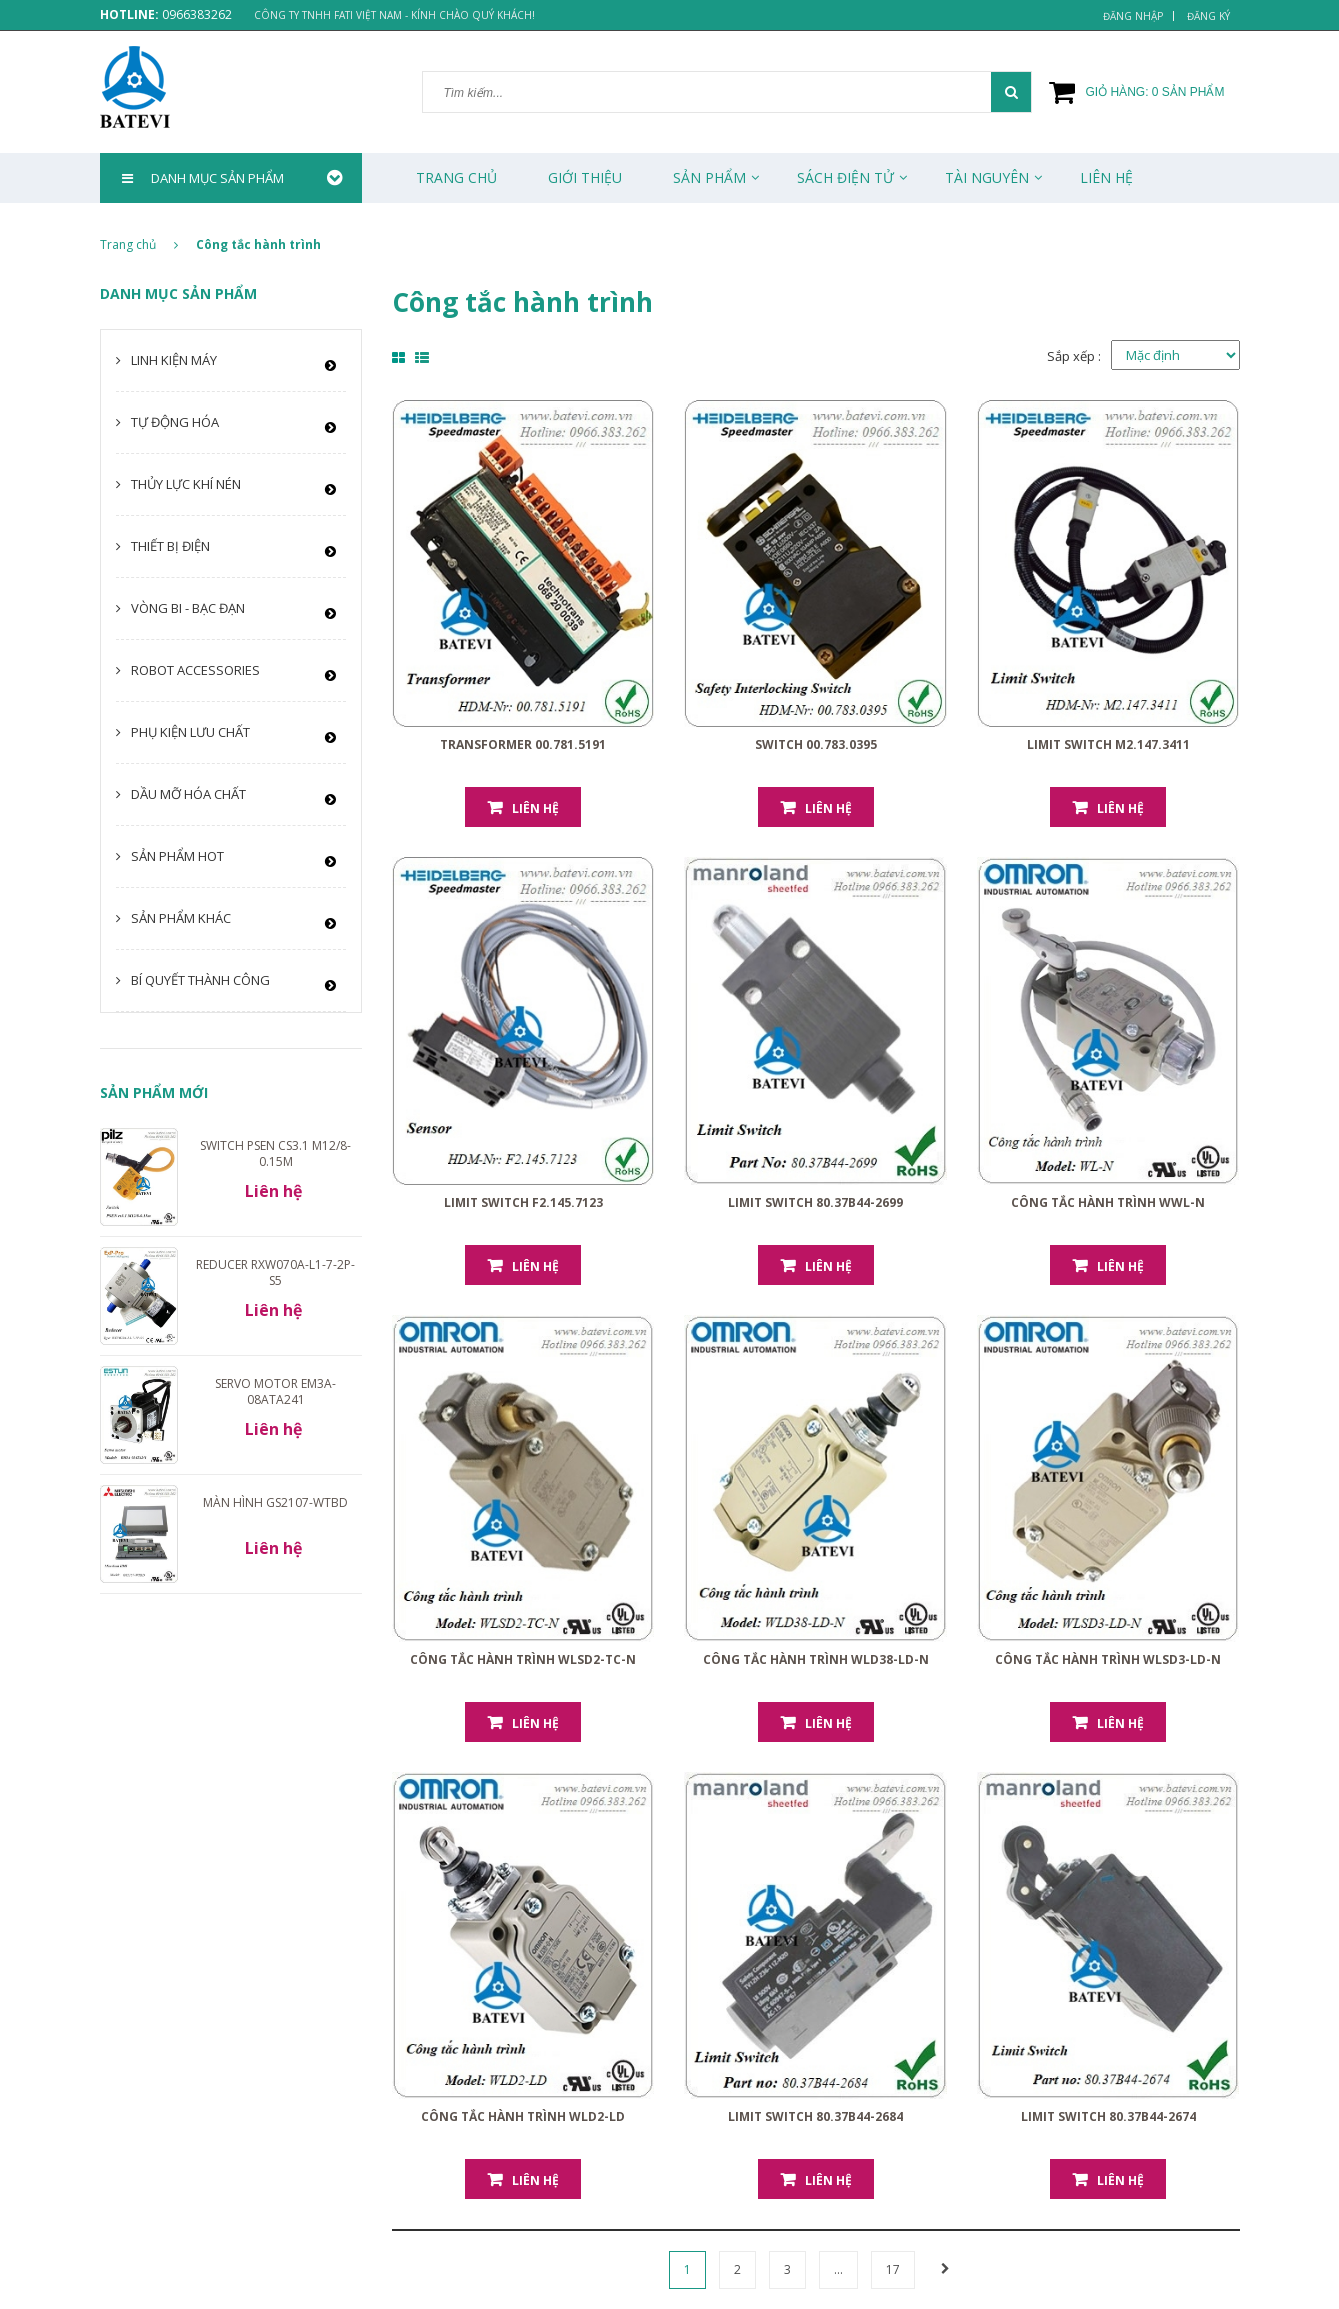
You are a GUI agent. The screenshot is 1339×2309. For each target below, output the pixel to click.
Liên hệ (535, 808)
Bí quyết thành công (200, 980)
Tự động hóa (175, 422)
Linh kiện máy (174, 360)
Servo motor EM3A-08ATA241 (275, 1391)
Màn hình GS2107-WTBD (275, 1502)
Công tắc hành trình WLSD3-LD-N (1108, 1659)
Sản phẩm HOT (177, 856)
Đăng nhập (1133, 16)
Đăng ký (1208, 16)
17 (893, 2269)
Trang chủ (456, 177)
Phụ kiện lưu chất (190, 732)
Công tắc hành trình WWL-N (1108, 1202)
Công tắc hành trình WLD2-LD (523, 2116)
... (838, 2269)
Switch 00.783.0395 (816, 744)
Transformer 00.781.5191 (523, 744)
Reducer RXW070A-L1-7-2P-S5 (275, 1272)
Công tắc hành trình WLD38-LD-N (816, 1659)
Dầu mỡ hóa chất (188, 794)
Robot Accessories (195, 670)
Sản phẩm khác (181, 918)
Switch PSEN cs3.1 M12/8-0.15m (275, 1153)
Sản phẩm (709, 177)
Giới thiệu (585, 177)
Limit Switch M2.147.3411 (1108, 744)
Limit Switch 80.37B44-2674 (1108, 2116)
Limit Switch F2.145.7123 (523, 1202)
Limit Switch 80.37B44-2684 (815, 2116)
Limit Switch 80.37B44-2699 (815, 1202)
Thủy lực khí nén (186, 484)
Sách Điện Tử (845, 177)
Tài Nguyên (987, 177)
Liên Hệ (1106, 177)
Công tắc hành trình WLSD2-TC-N (523, 1659)
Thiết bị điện (170, 546)
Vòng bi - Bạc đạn (188, 608)
